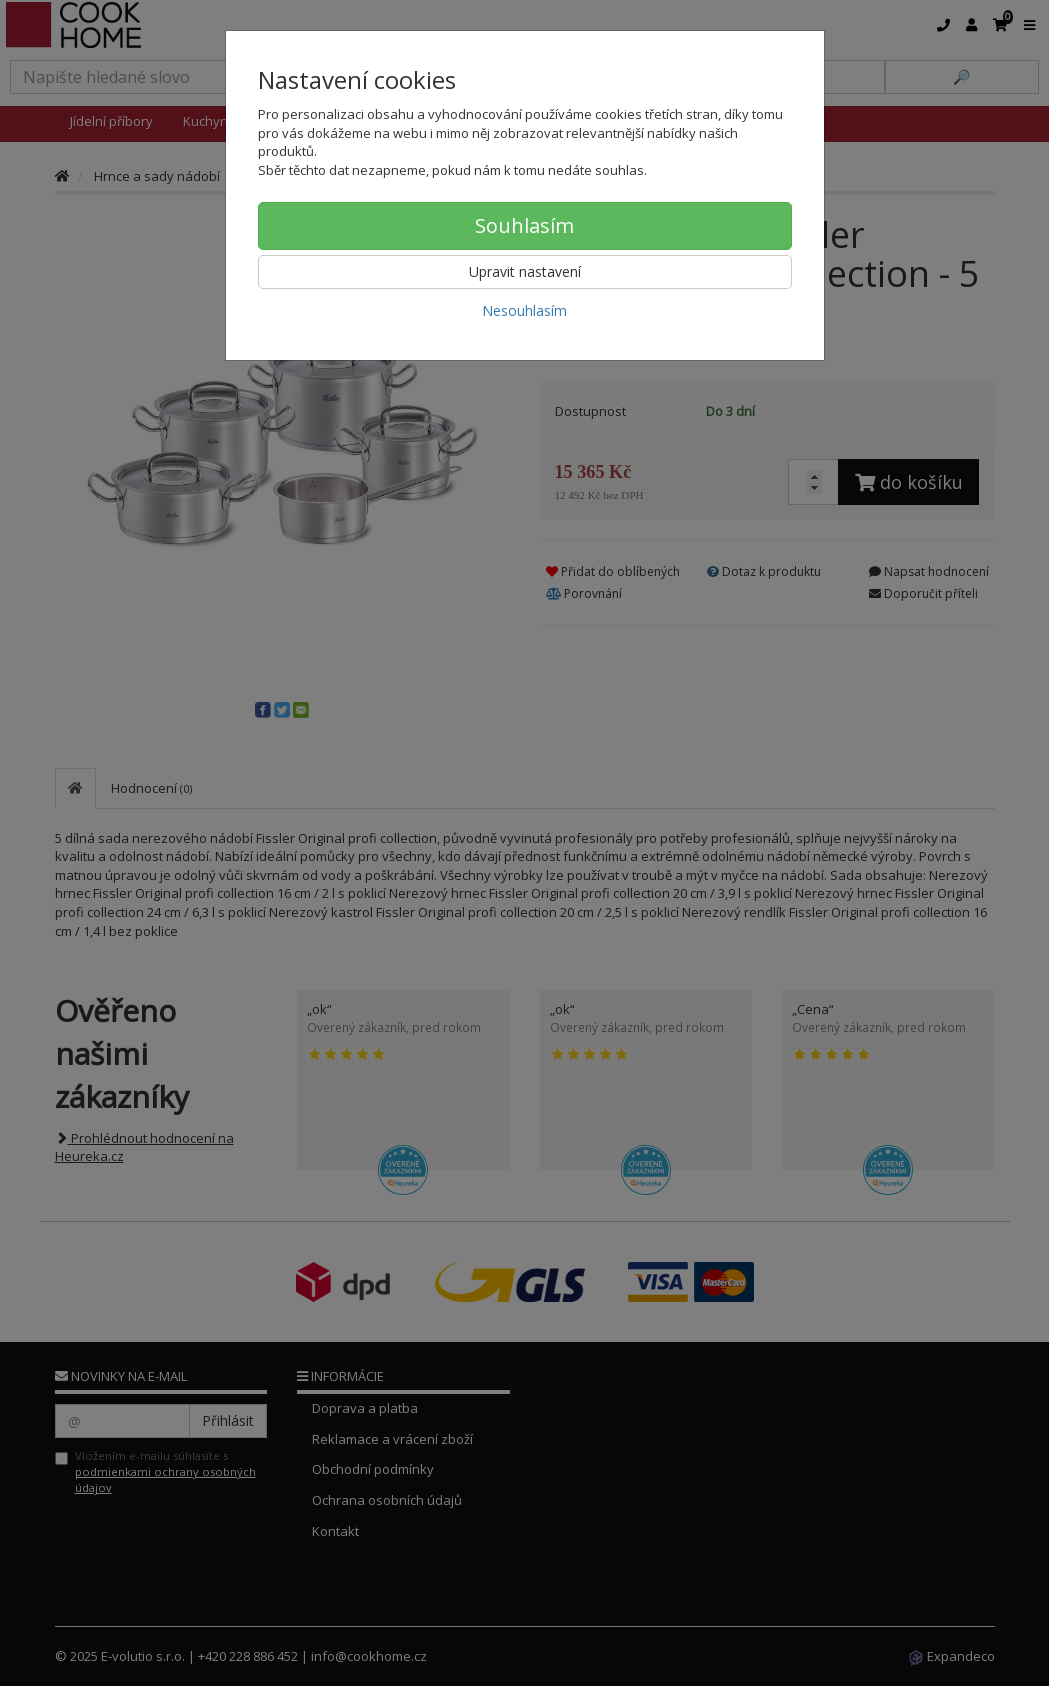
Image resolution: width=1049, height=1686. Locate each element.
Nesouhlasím (524, 310)
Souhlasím (524, 225)
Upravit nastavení (525, 271)
